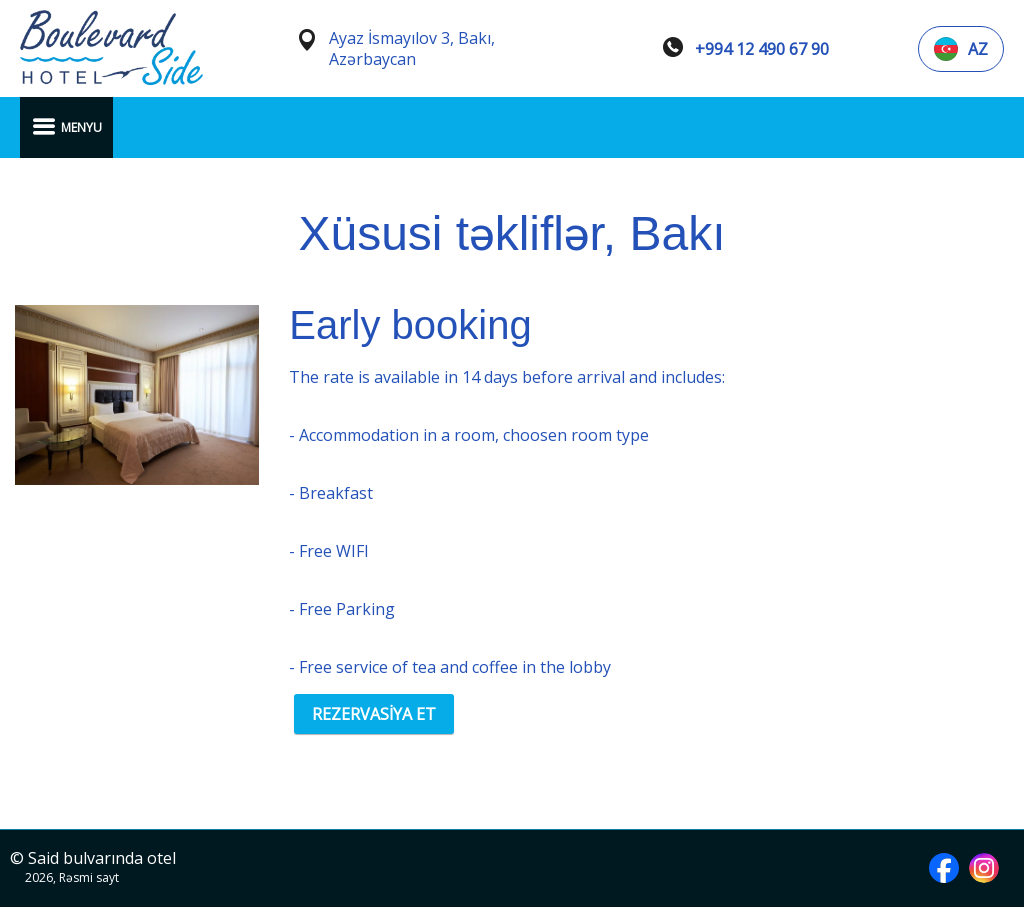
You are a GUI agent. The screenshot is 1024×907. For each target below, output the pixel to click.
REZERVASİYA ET (374, 714)
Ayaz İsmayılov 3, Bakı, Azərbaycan (412, 49)
